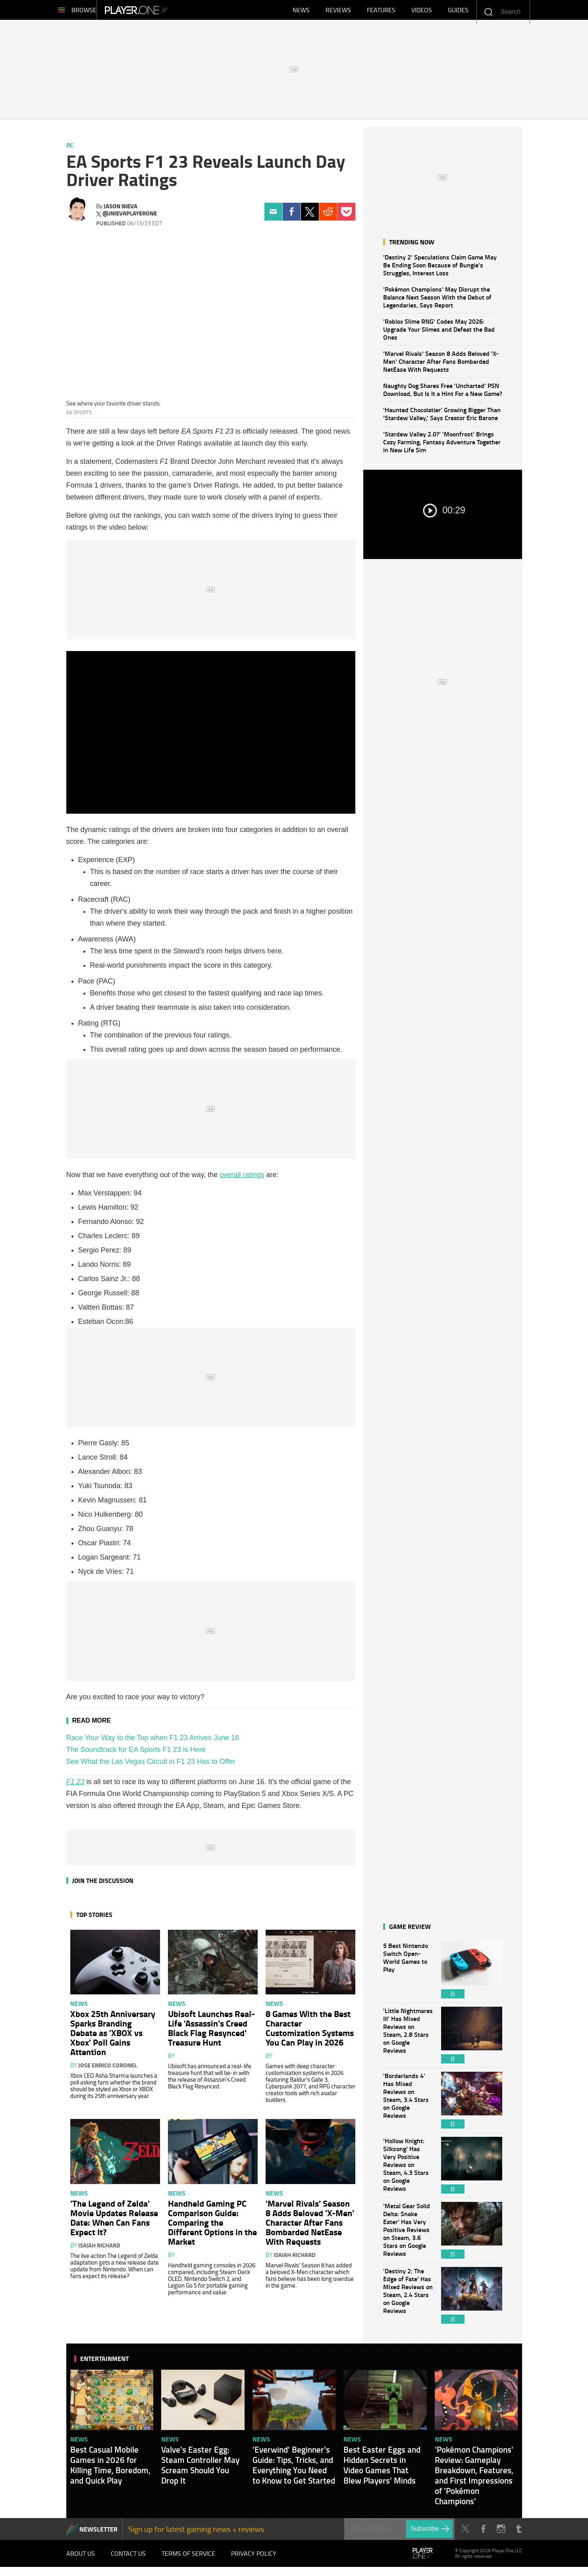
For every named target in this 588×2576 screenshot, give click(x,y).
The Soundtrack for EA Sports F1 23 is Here (136, 1754)
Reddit (328, 216)
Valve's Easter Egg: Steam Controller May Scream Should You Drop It (200, 2469)
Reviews (338, 12)
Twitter (310, 216)
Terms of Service (188, 2559)
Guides (458, 12)
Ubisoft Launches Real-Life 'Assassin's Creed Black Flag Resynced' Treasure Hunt (211, 2031)
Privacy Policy (253, 2559)
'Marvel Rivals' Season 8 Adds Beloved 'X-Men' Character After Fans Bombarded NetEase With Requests (441, 365)
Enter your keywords (488, 11)
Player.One (163, 12)
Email (273, 216)
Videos (421, 12)
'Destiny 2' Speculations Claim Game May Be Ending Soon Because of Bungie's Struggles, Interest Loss (440, 268)
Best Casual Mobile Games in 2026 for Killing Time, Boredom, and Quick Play (110, 2469)
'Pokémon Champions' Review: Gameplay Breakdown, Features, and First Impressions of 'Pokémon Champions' (474, 2479)
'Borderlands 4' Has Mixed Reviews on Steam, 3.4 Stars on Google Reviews (408, 2104)
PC (69, 149)
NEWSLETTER (98, 2533)
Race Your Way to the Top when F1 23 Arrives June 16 (152, 1742)
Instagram (501, 2533)
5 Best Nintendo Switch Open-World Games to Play (408, 1974)
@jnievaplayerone (129, 217)
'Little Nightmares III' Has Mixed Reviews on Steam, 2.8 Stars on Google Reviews (408, 2039)
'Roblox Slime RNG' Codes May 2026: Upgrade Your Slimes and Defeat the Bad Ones (439, 333)
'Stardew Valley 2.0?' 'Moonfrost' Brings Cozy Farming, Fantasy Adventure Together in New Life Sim (442, 445)
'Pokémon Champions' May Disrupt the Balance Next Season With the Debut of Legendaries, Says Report (437, 300)
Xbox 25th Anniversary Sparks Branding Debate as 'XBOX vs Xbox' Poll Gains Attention (112, 2036)
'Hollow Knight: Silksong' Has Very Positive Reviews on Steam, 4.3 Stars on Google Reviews (408, 2169)
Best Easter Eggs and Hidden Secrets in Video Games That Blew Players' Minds (381, 2469)
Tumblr (519, 2533)
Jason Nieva (120, 210)
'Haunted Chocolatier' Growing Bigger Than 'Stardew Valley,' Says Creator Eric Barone (442, 417)
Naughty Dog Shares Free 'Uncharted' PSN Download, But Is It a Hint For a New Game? (442, 393)
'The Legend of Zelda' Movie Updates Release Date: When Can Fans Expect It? (114, 2221)
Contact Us (128, 2559)
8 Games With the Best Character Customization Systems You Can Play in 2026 (310, 2031)
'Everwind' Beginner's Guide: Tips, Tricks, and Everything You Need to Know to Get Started (294, 2469)
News (301, 12)
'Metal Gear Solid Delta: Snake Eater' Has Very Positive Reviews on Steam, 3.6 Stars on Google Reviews (408, 2234)
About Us (80, 2559)
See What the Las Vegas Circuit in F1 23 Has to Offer (150, 1765)
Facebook (292, 216)
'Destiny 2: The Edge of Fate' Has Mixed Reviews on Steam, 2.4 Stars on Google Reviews (408, 2299)
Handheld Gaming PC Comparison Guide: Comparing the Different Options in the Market (212, 2226)
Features (381, 12)
